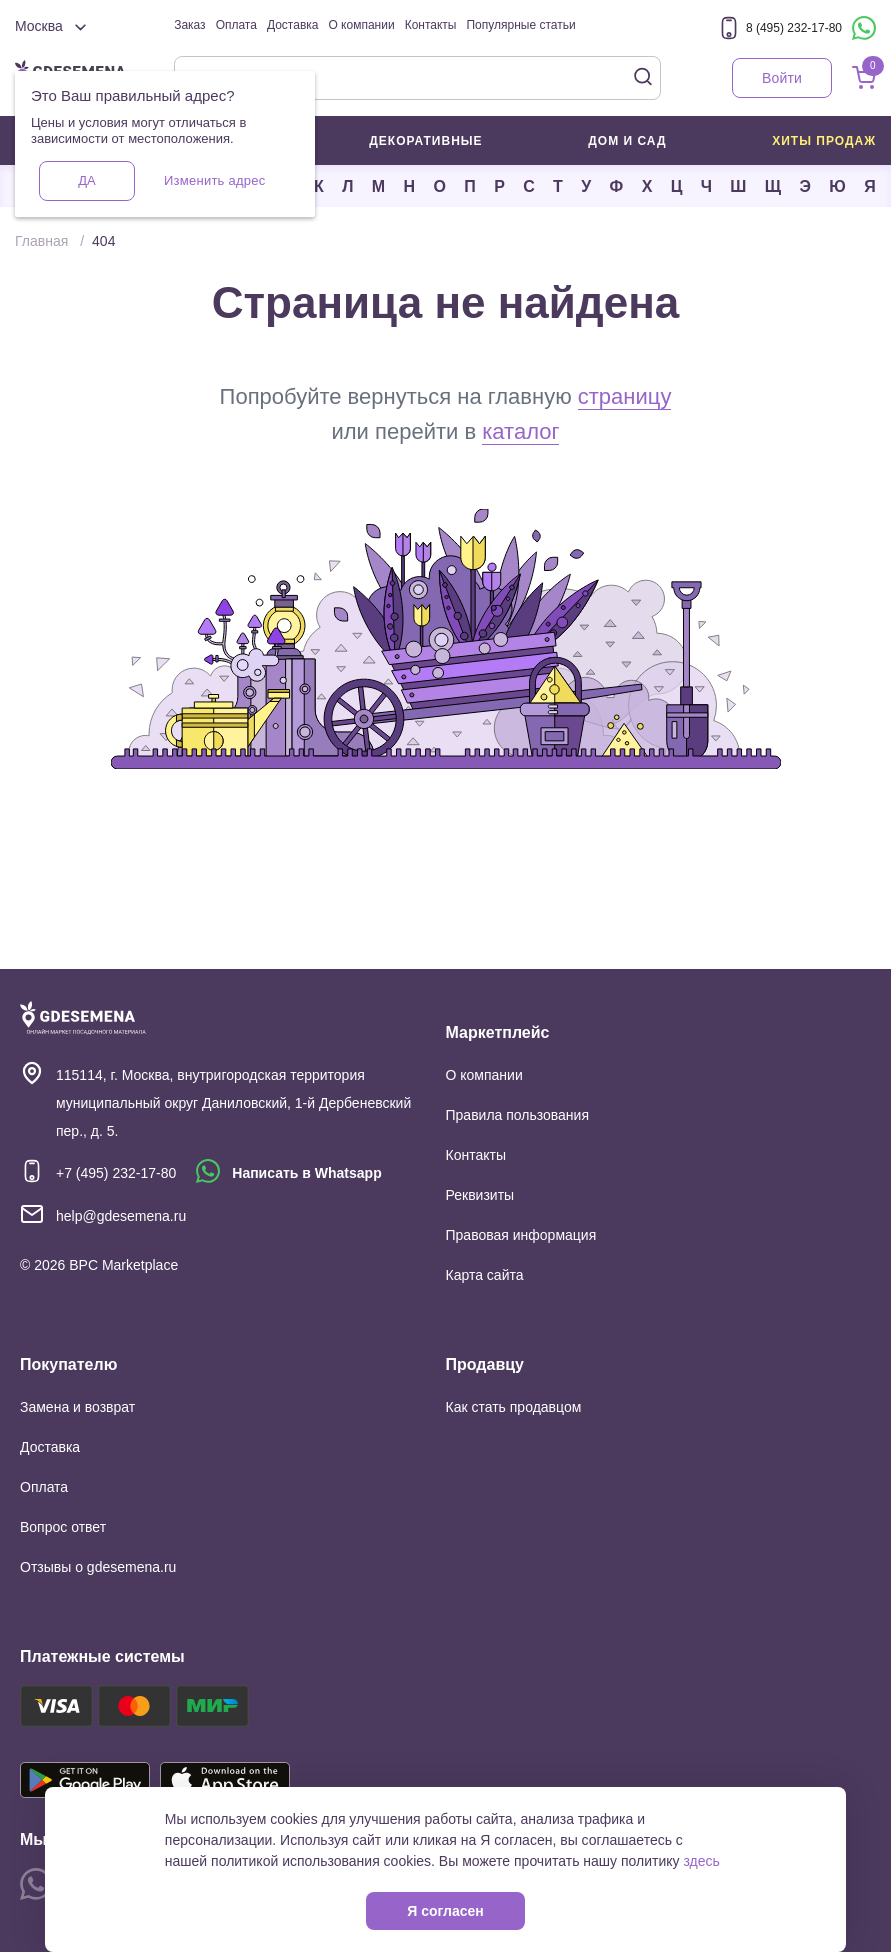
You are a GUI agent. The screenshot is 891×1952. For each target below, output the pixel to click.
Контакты (431, 25)
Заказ (189, 25)
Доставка (293, 25)
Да (86, 180)
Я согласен (445, 1911)
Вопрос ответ (63, 1527)
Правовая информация (521, 1235)
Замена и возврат (77, 1407)
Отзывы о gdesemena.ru (98, 1567)
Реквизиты (480, 1195)
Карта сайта (485, 1275)
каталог (520, 431)
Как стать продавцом (514, 1407)
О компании (361, 25)
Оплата (236, 25)
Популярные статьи (520, 25)
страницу (625, 396)
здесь (701, 1861)
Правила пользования (518, 1115)
